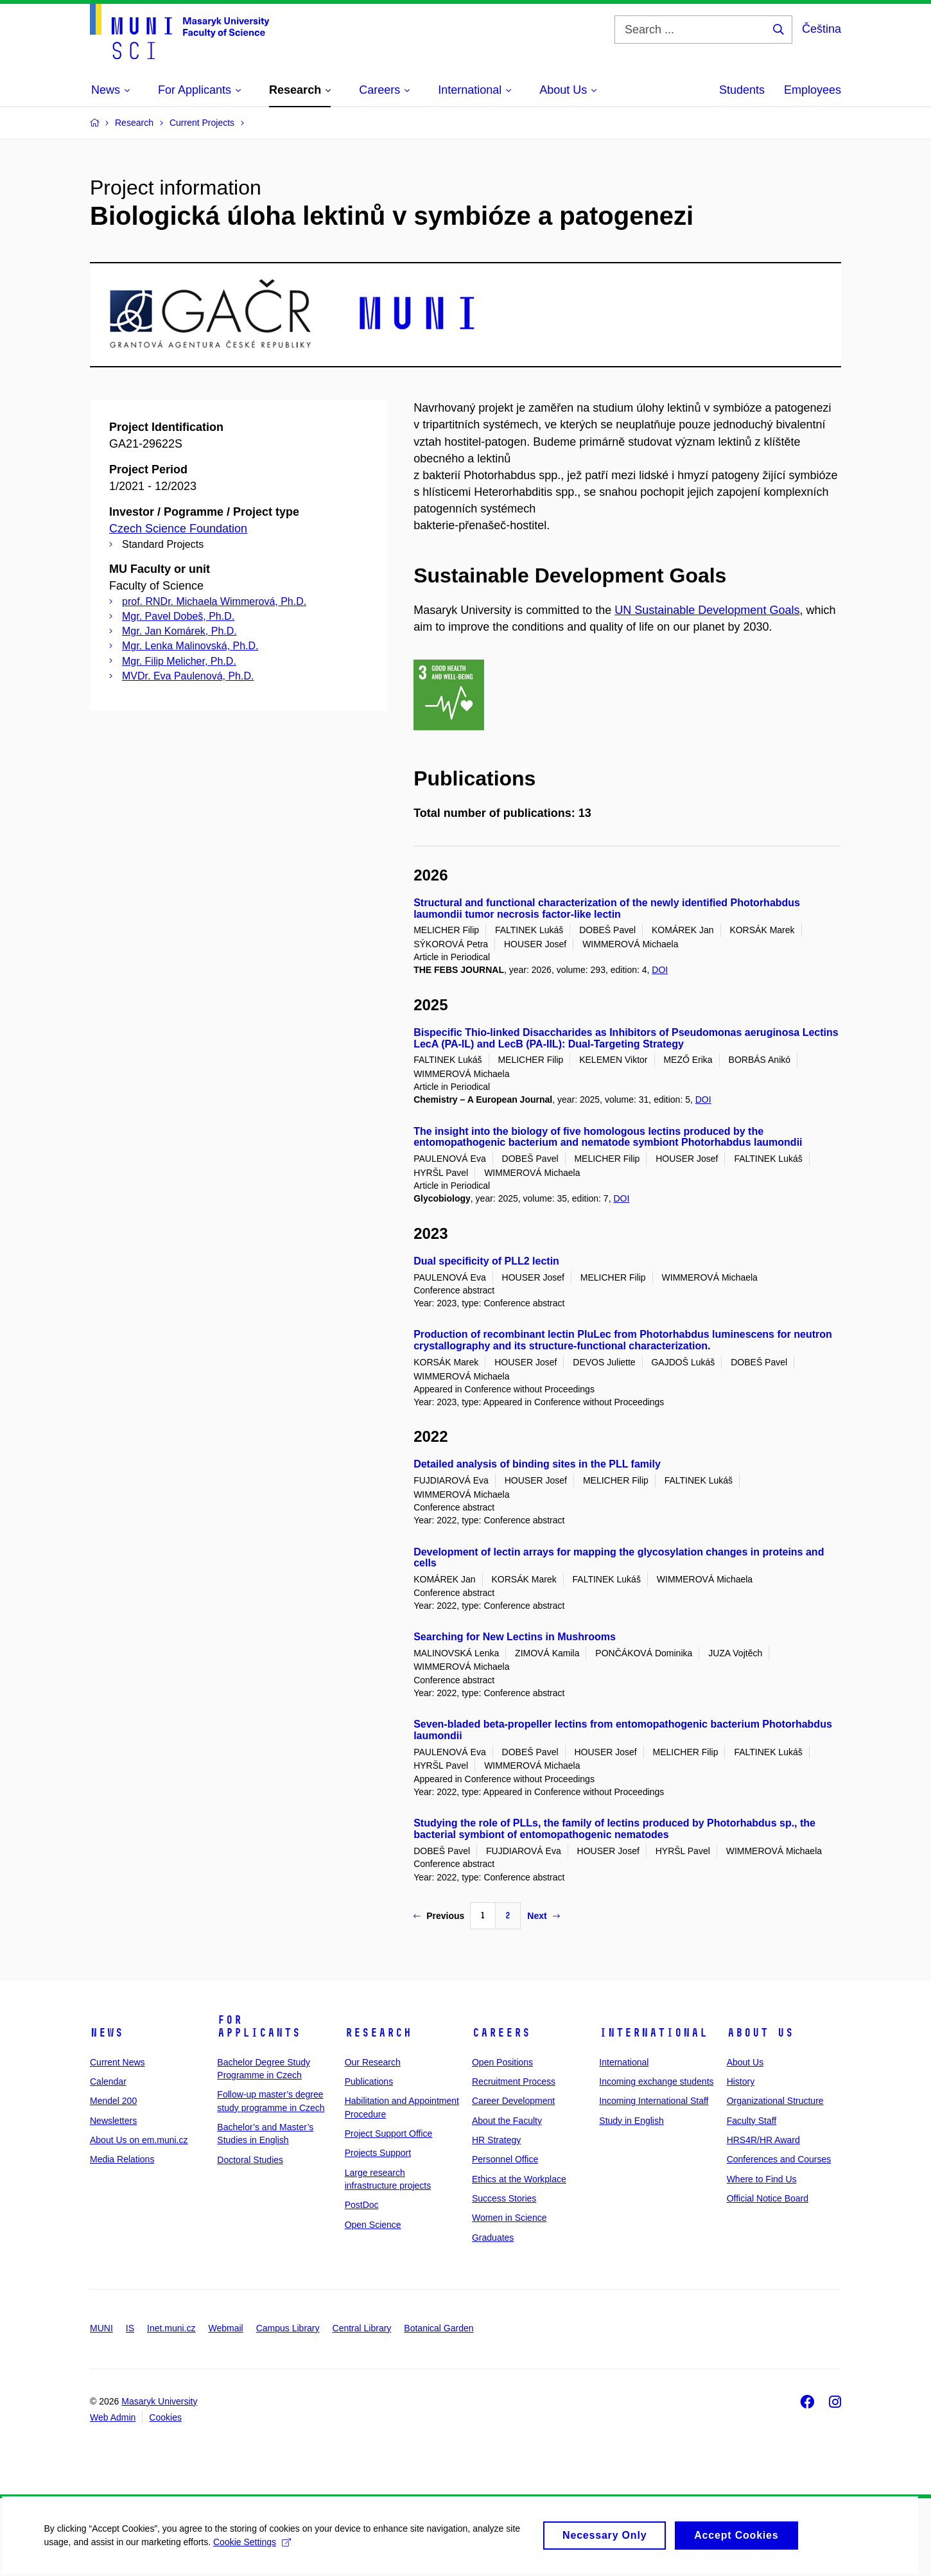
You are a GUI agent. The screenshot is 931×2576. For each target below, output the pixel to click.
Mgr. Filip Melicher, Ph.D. (179, 661)
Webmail (226, 2328)
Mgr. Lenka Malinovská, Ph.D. (190, 645)
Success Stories (504, 2198)
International (653, 2033)
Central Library (362, 2328)
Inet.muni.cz (171, 2328)
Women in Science (509, 2217)
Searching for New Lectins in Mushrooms (514, 1636)
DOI (660, 970)
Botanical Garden (438, 2328)
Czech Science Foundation (178, 528)
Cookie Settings (253, 2549)
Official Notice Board (767, 2198)
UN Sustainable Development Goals (706, 610)
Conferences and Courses (779, 2159)
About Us (760, 2033)
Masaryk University (159, 2401)
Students (742, 89)
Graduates (493, 2237)
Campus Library (288, 2328)
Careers (501, 2033)
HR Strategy (496, 2140)
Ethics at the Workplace (519, 2179)
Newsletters (113, 2121)
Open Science (373, 2225)
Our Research (373, 2062)
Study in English (631, 2121)
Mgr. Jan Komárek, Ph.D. (179, 631)
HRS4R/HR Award (763, 2140)
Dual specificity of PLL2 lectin (486, 1261)
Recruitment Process (513, 2081)
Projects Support (378, 2153)
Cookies (165, 2417)
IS (130, 2328)
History (741, 2081)
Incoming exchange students (656, 2081)
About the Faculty (507, 2121)
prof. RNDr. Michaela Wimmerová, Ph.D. (214, 601)
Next (543, 1916)
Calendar (108, 2081)
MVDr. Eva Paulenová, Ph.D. (188, 675)
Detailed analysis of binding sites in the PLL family (537, 1464)
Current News (117, 2062)
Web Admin (112, 2417)
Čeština (821, 28)
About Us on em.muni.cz (139, 2140)
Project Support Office (389, 2133)
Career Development (513, 2101)
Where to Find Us (762, 2179)
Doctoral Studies (250, 2160)
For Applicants (258, 2026)
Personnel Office (505, 2159)
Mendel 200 (113, 2101)
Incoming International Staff (653, 2101)
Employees (812, 89)
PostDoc (362, 2205)
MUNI (101, 2328)
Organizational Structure (775, 2101)
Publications (369, 2081)
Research (378, 2033)
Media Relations (122, 2159)
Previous (438, 1916)
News (106, 2033)
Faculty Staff (752, 2121)
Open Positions (502, 2062)
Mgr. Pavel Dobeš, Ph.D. (178, 616)
